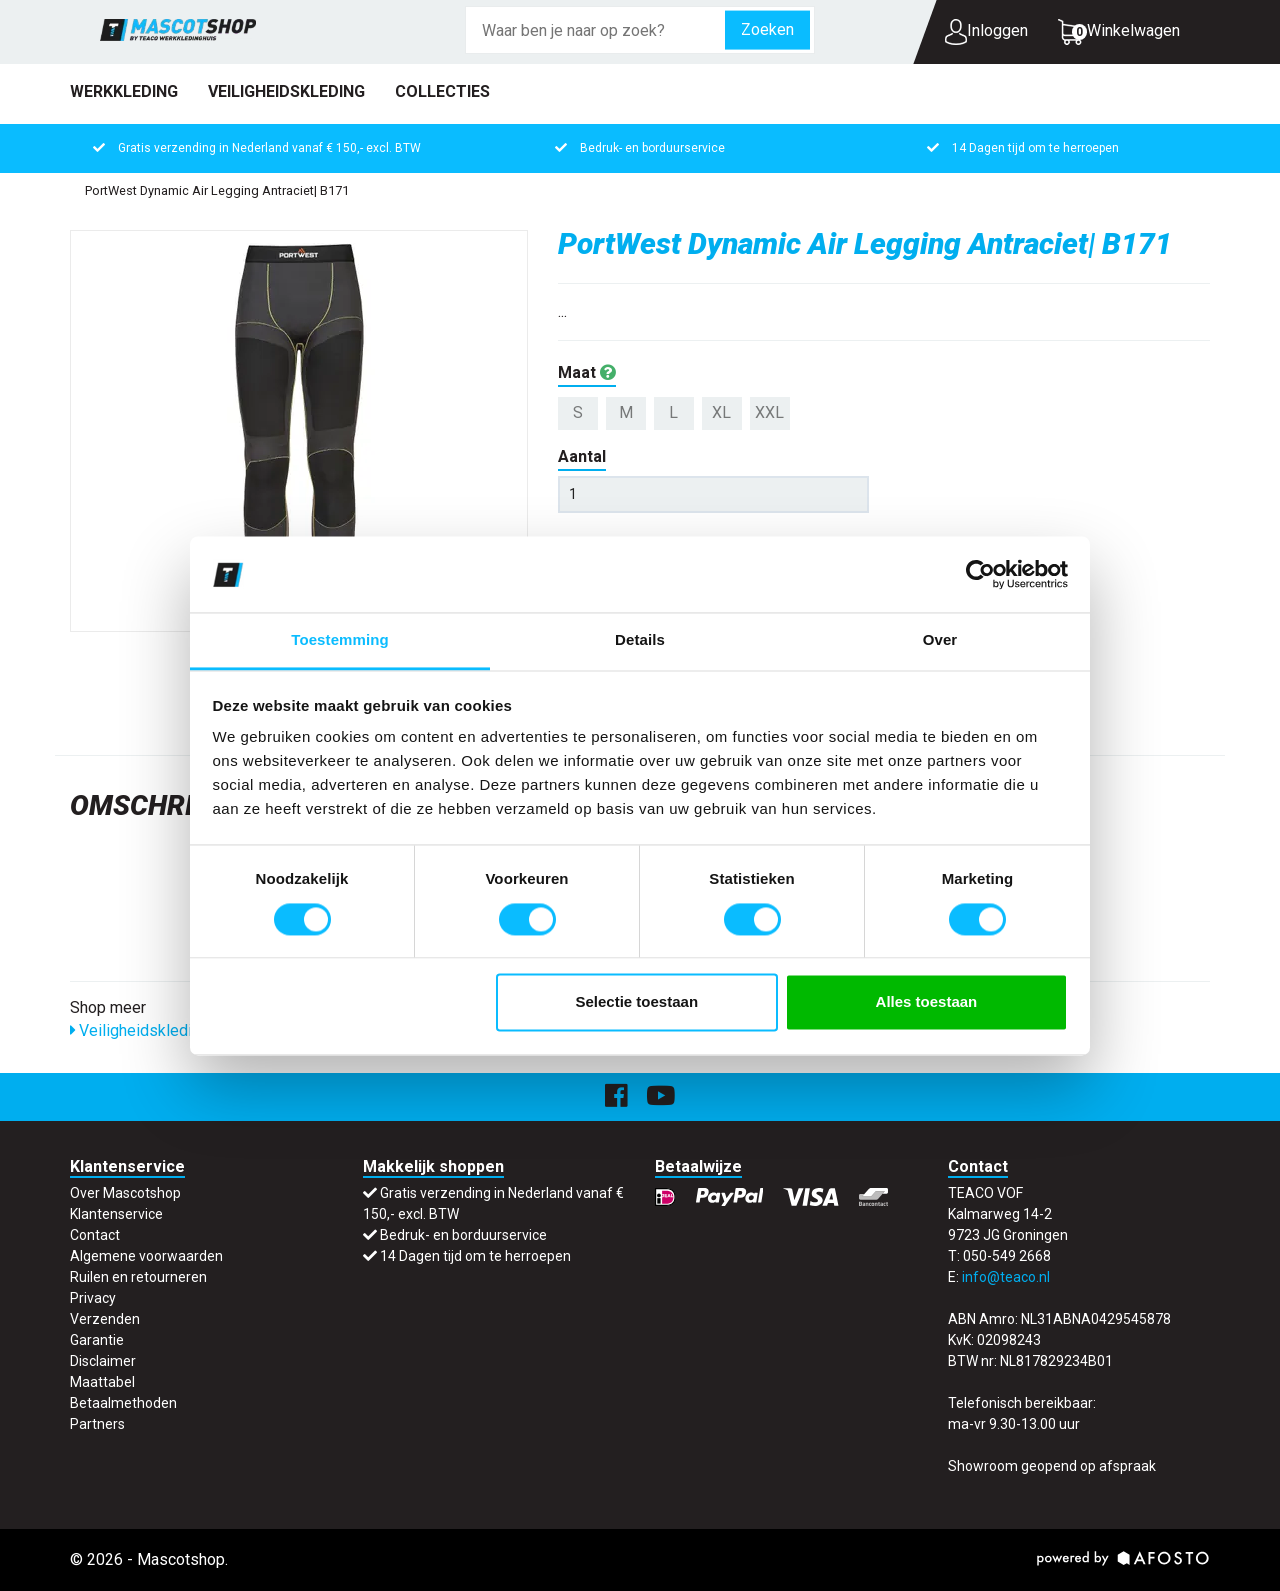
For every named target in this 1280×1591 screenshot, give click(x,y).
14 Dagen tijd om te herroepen (1035, 148)
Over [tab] (940, 640)
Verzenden (105, 1319)
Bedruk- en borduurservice (652, 148)
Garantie (97, 1340)
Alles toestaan (927, 1002)
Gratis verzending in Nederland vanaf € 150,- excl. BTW (269, 148)
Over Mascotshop (125, 1193)
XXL (769, 412)
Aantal (582, 456)
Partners (97, 1424)
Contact (95, 1235)
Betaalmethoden (123, 1403)
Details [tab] (640, 640)
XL (721, 412)
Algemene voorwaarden (146, 1256)
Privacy (93, 1298)
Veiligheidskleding (286, 91)
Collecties (442, 91)
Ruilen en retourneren (138, 1277)
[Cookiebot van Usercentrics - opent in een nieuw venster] (980, 574)
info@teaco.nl (1006, 1277)
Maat (587, 372)
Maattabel (102, 1382)
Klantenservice (116, 1214)
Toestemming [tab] (340, 640)
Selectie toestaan (637, 1002)
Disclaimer (103, 1361)
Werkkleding (124, 91)
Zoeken (767, 29)
